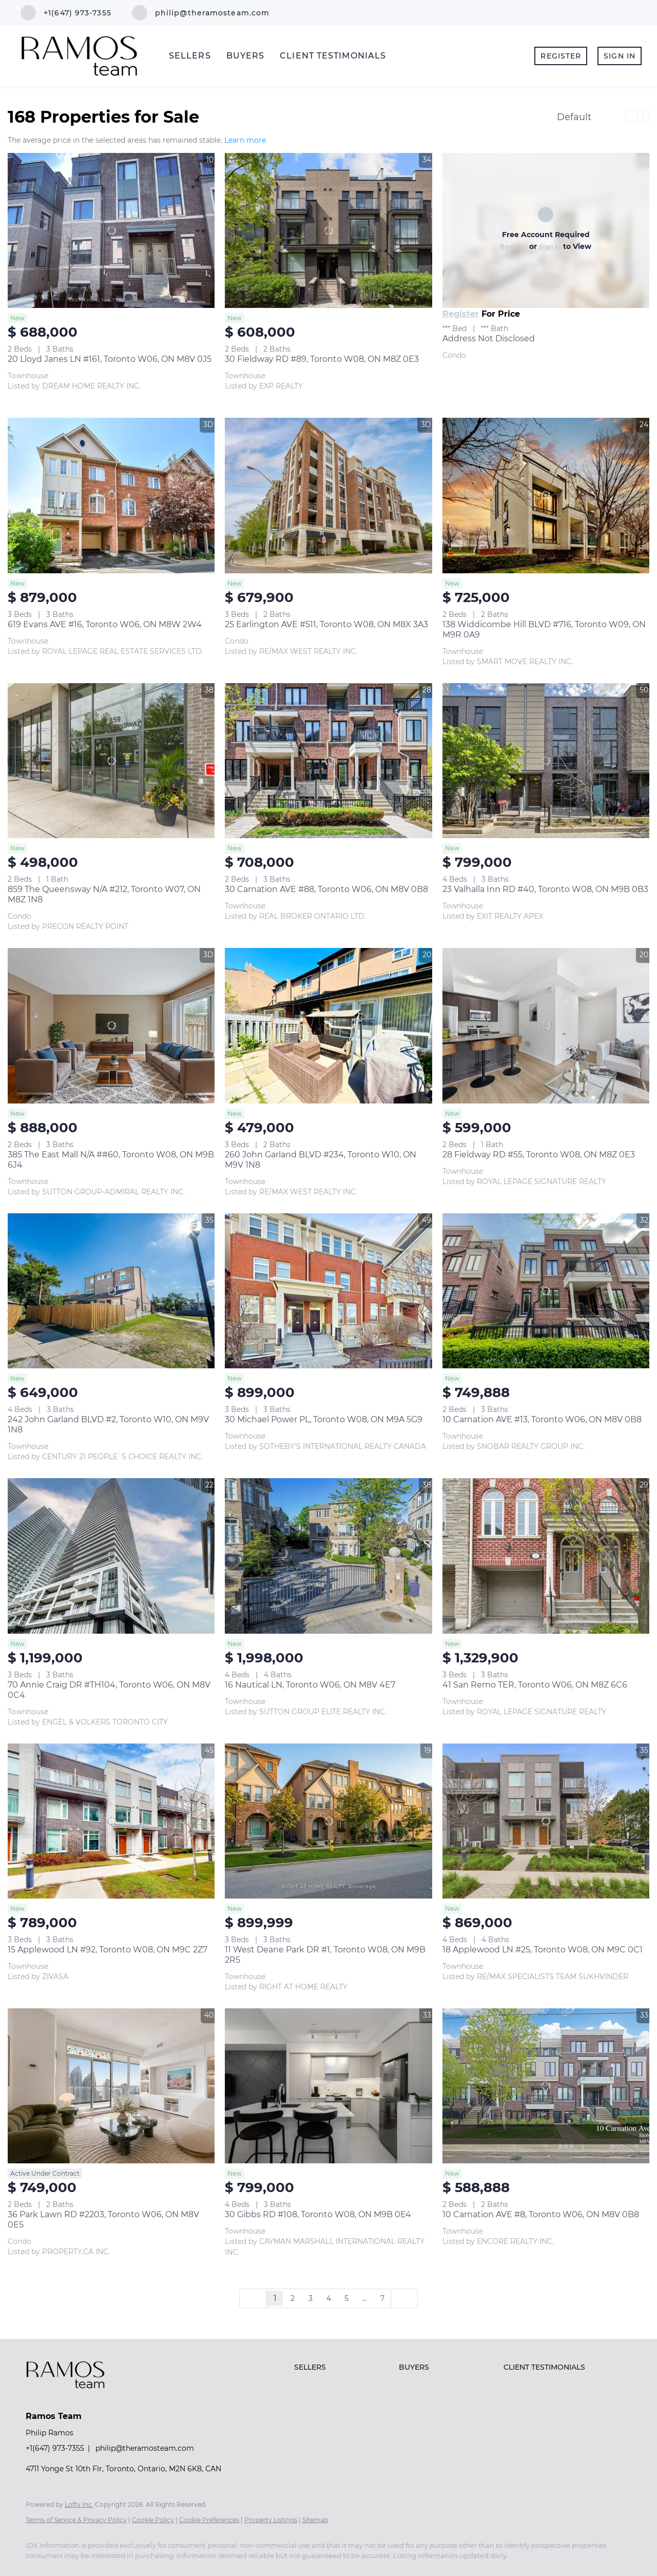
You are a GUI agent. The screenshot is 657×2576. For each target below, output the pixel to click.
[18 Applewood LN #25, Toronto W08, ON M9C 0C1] (545, 1821)
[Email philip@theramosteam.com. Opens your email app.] (200, 13)
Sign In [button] (619, 56)
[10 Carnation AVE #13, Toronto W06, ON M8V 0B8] (545, 1290)
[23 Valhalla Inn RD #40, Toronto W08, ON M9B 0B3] (545, 760)
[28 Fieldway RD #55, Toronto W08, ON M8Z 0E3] (545, 1025)
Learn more (245, 140)
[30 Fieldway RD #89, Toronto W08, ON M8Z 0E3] (328, 230)
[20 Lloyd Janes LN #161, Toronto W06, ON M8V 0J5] (111, 230)
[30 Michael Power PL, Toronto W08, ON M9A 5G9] (328, 1290)
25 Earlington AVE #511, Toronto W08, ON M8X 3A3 (326, 624)
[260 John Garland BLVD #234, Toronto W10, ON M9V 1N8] (328, 1025)
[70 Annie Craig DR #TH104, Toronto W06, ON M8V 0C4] (111, 1555)
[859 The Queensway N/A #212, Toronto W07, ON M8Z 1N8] (111, 760)
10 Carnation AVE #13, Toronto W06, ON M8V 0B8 (542, 1419)
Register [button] (560, 56)
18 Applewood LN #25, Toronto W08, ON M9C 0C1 (542, 1949)
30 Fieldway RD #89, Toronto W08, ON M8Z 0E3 (322, 359)
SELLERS (190, 56)
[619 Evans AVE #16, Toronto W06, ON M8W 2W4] (111, 495)
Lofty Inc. (79, 2504)
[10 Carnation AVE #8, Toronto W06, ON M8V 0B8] (545, 2085)
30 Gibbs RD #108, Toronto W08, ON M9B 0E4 (318, 2214)
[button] (344, 2367)
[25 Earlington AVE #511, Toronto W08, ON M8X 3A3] (328, 495)
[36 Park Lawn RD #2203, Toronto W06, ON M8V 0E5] (111, 2085)
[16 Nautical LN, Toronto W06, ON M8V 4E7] (328, 1555)
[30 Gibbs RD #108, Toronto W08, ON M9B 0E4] (328, 2085)
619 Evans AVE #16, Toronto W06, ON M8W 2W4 (105, 624)
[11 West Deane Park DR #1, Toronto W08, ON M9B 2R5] (328, 1821)
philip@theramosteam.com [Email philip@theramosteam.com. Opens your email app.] (144, 2448)
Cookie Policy (153, 2520)
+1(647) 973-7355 (55, 2448)
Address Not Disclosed (488, 338)
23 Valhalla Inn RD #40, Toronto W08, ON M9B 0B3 (545, 889)
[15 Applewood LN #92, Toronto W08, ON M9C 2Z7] (111, 1821)
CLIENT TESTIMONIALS (333, 56)
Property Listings (270, 2520)
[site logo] (73, 2398)
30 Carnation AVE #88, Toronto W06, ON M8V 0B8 (326, 889)
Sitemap (315, 2520)
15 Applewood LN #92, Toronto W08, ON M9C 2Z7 (107, 1949)
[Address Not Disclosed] (545, 230)
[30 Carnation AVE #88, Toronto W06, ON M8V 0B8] (328, 760)
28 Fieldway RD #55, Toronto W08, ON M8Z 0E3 (538, 1154)
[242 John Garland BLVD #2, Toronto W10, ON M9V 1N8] (111, 1290)
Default (574, 117)
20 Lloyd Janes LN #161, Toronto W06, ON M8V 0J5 (109, 359)
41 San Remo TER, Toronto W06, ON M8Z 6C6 (534, 1685)
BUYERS (245, 56)
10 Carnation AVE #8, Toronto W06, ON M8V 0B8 (540, 2214)
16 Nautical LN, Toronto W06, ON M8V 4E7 (310, 1685)
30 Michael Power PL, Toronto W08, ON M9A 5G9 (323, 1419)
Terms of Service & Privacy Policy (76, 2520)
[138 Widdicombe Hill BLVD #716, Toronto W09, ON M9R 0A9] (545, 495)
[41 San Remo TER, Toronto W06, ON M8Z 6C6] (545, 1555)
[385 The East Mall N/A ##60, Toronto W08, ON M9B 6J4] (111, 1025)
